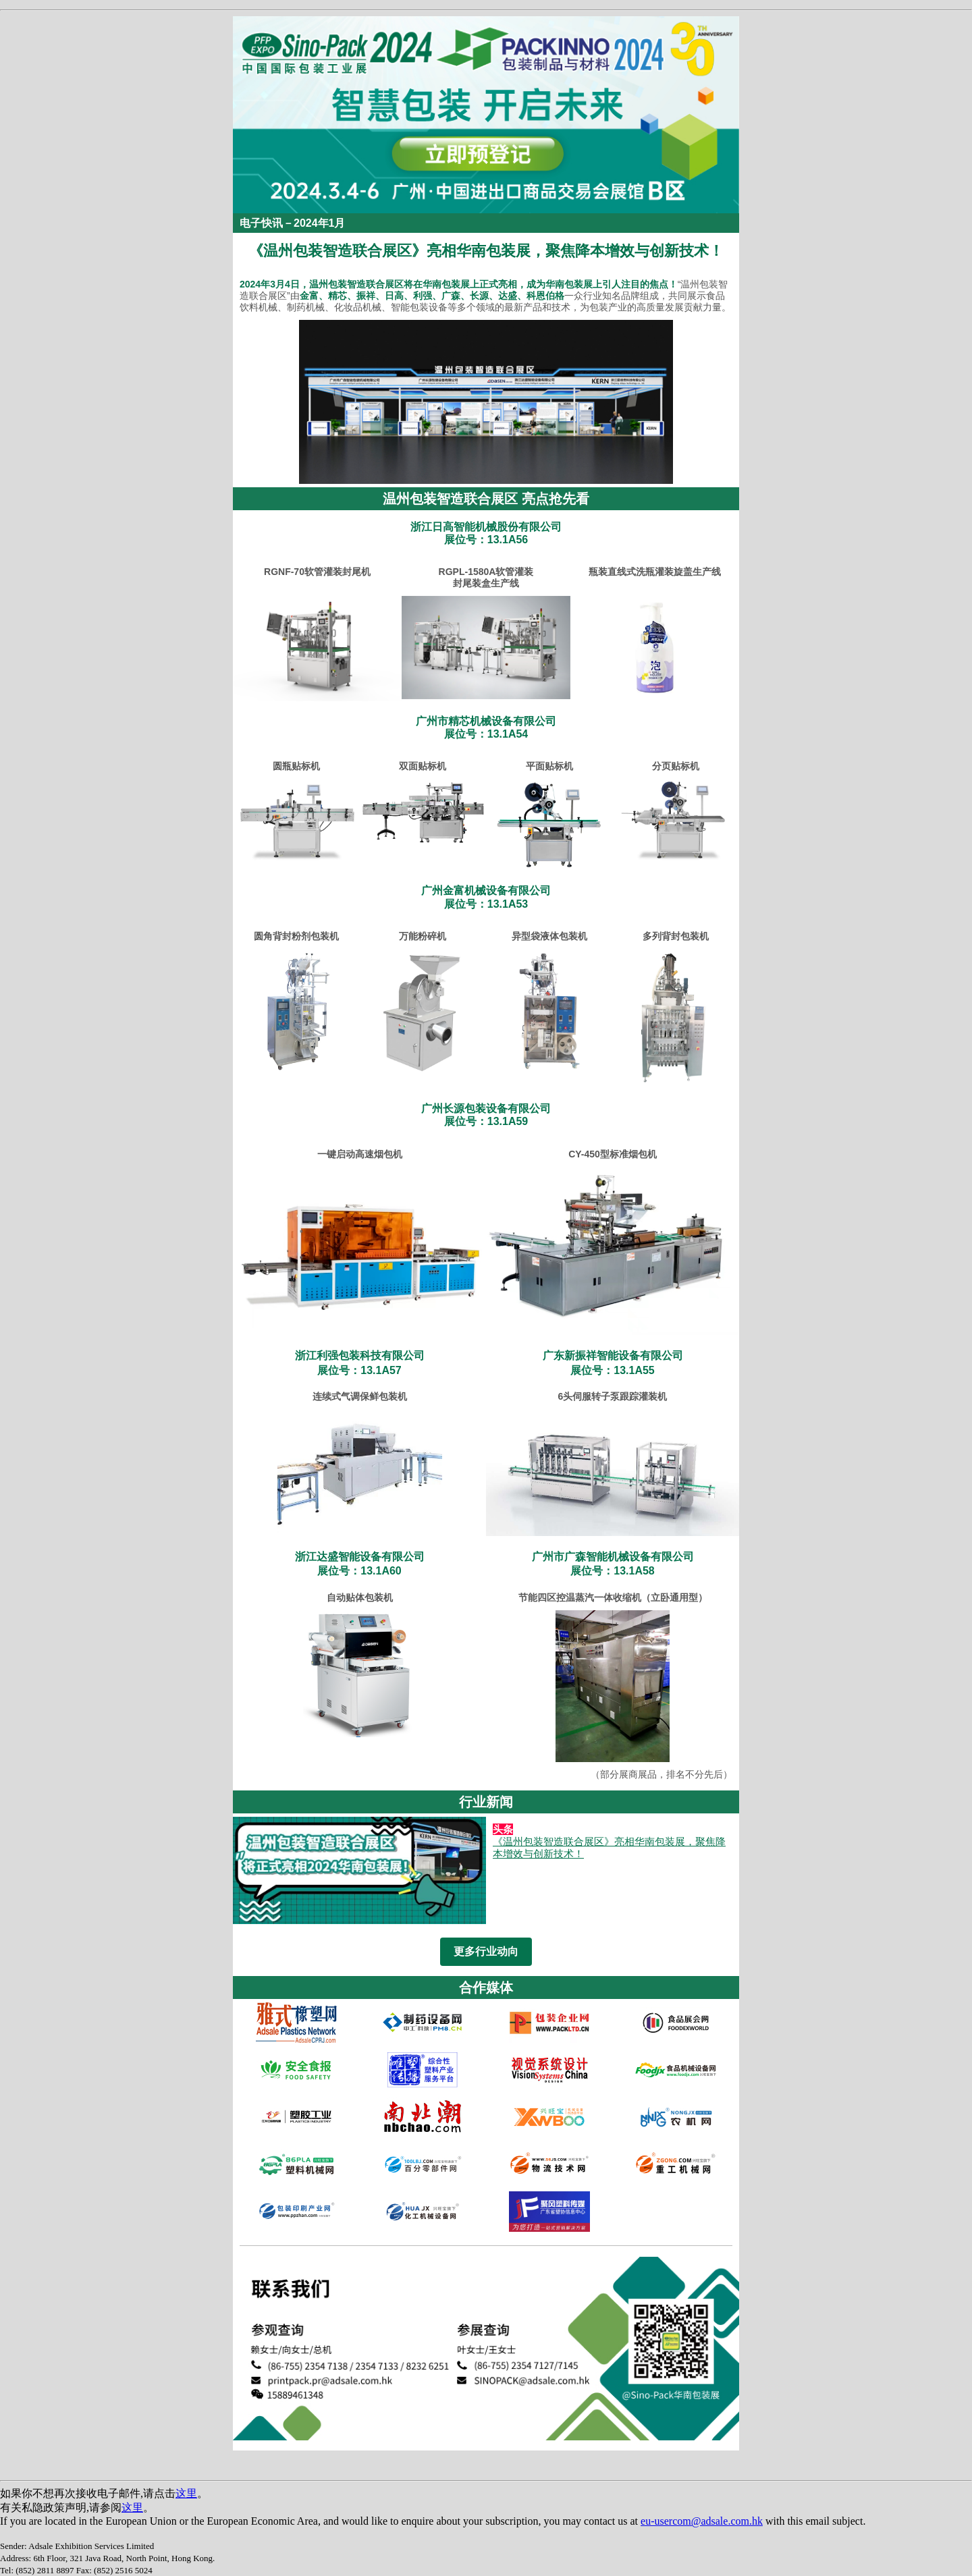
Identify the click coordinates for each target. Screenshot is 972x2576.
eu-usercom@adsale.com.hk (702, 2521)
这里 (186, 2493)
